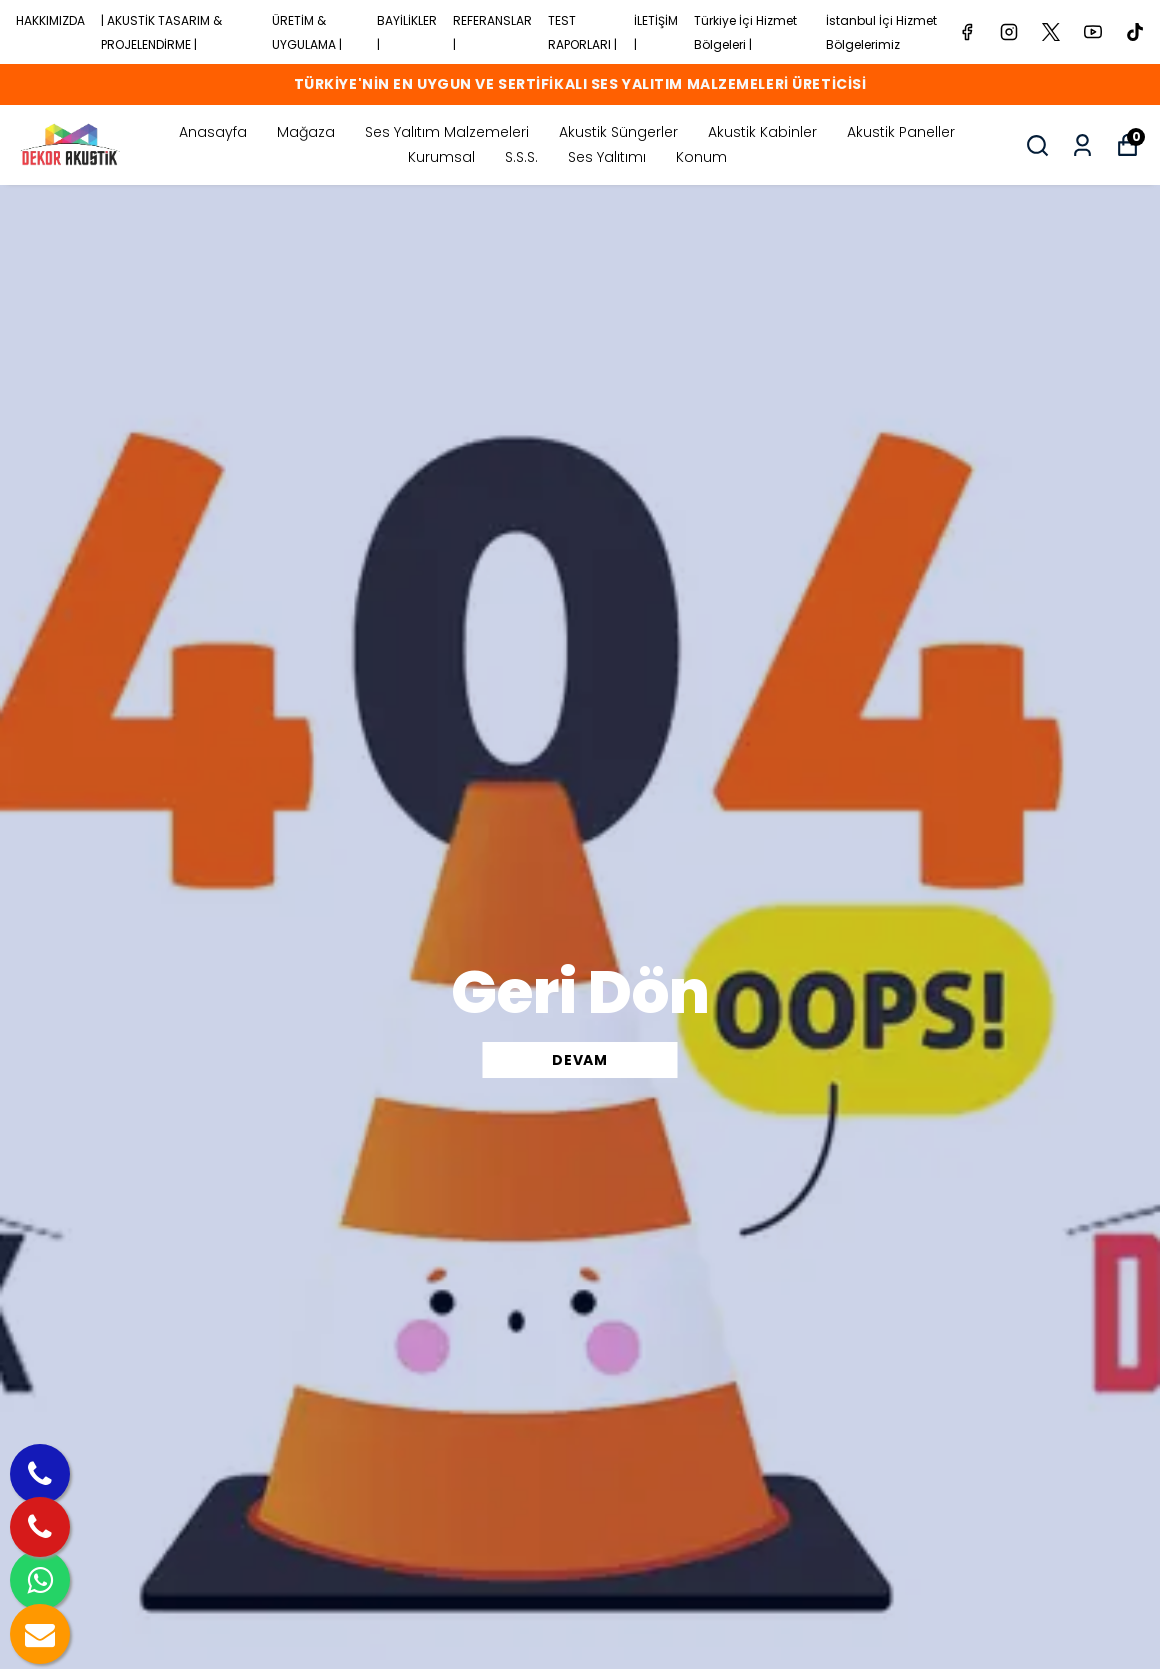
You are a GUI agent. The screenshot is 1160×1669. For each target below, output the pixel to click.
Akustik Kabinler (762, 132)
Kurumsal (441, 157)
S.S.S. (521, 157)
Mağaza (306, 132)
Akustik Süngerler (618, 132)
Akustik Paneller (901, 132)
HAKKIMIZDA (50, 20)
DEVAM (580, 1060)
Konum (701, 157)
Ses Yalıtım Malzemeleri (447, 132)
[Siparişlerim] (1082, 145)
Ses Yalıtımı (607, 157)
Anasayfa (213, 132)
